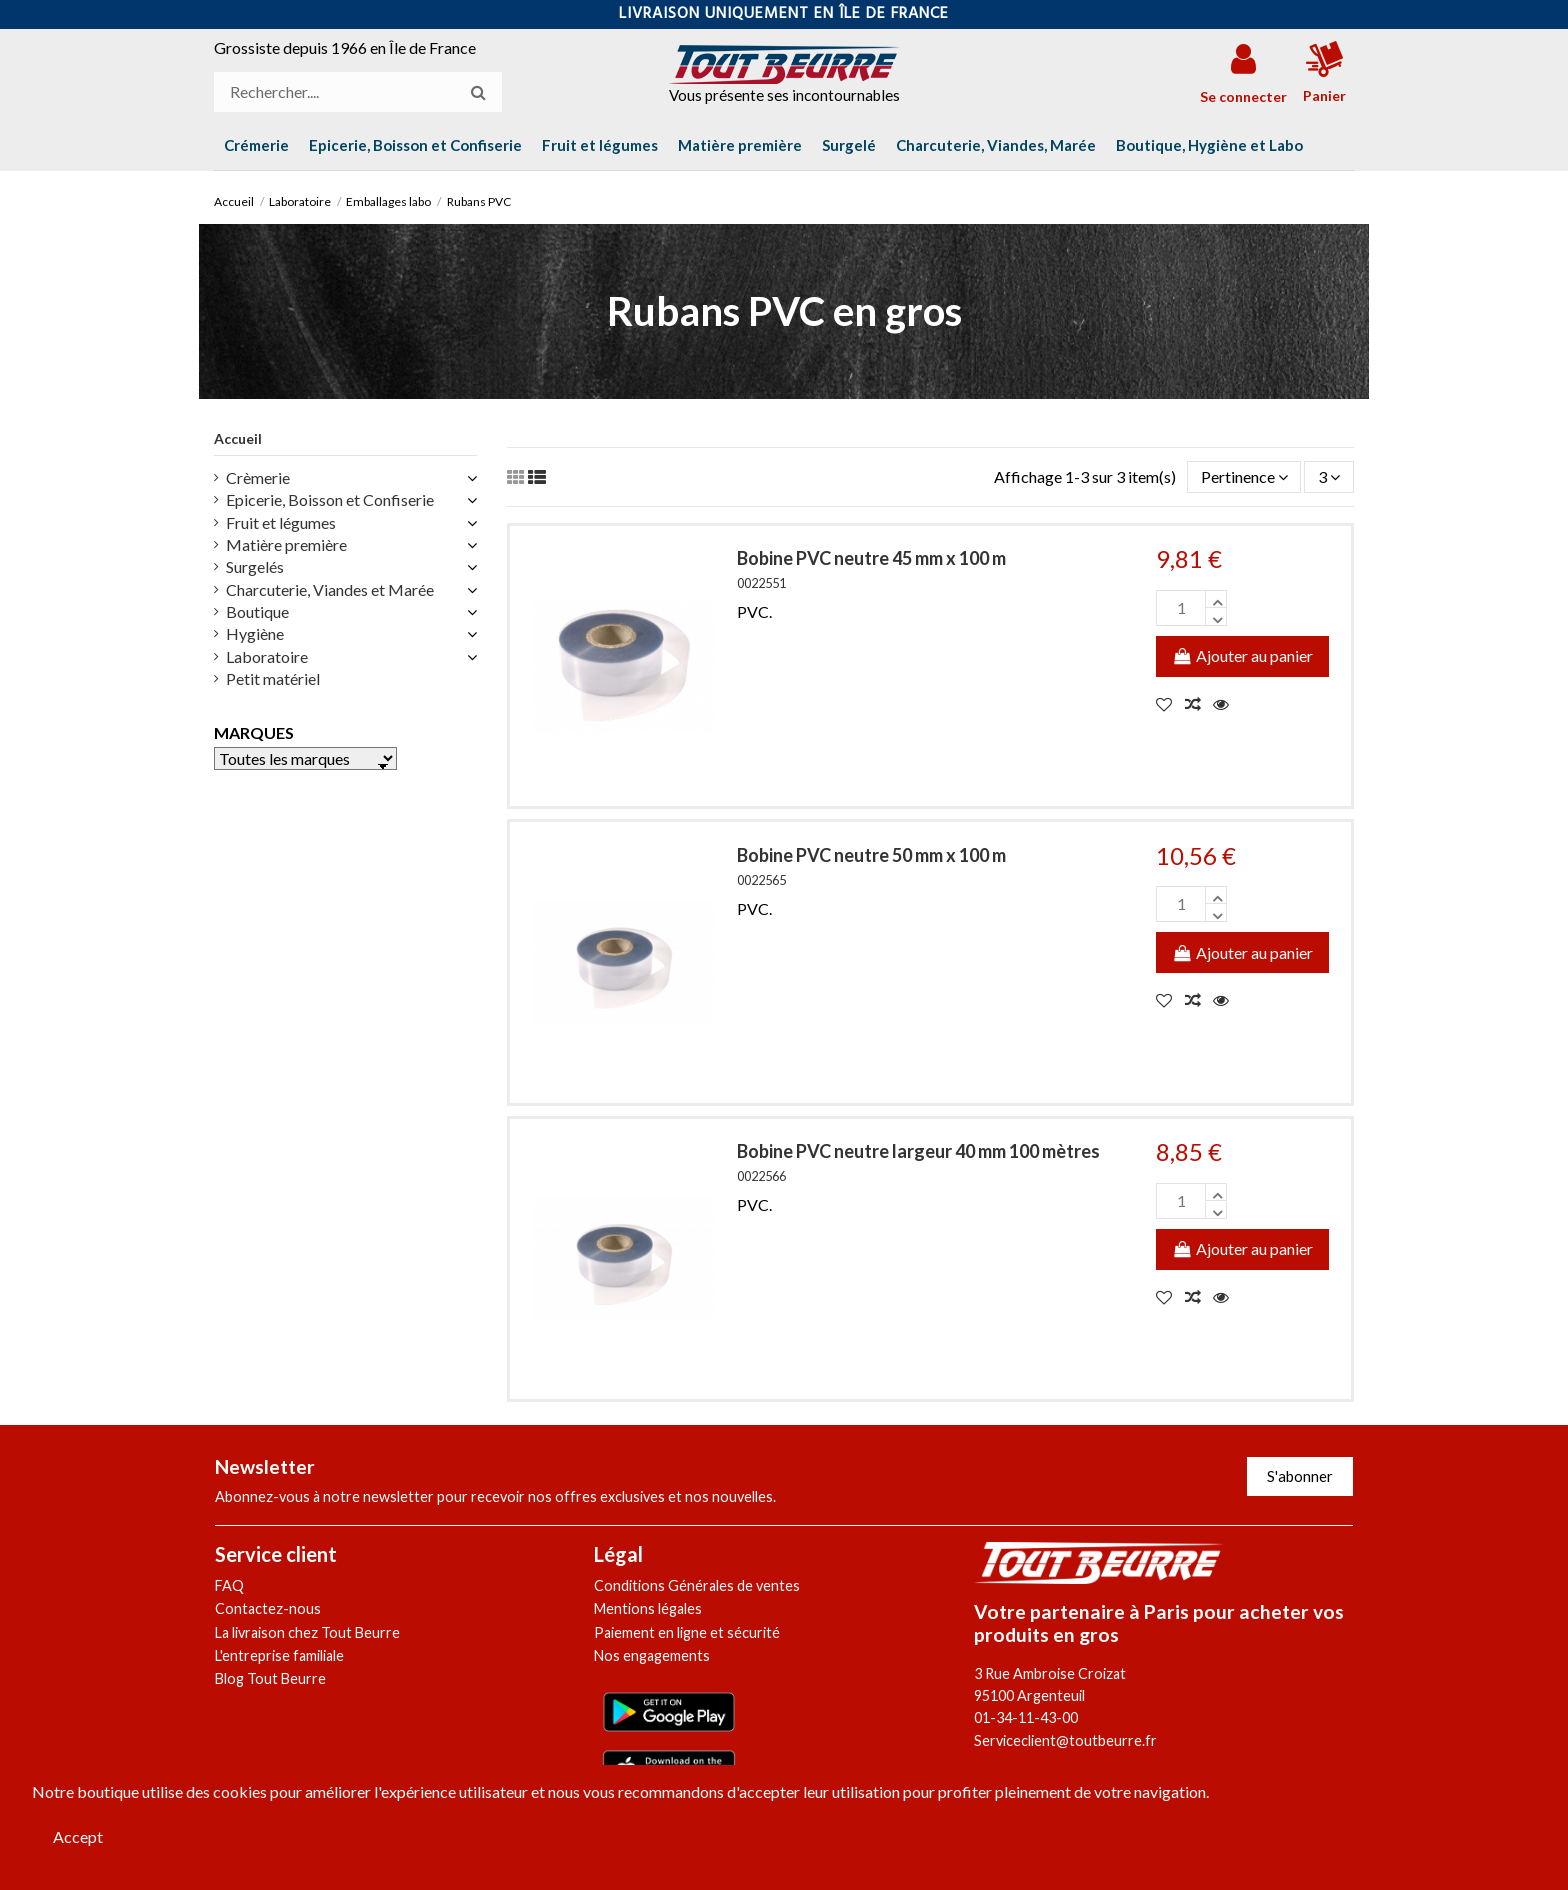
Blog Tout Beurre (270, 1678)
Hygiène (255, 633)
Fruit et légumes (281, 522)
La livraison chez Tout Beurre (307, 1632)
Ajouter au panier (1242, 655)
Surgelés (255, 566)
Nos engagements (652, 1655)
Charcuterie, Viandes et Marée (330, 589)
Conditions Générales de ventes (697, 1585)
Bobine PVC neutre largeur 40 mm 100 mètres (918, 1151)
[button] (1209, 145)
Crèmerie (258, 477)
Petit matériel (273, 678)
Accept (78, 1836)
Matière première (286, 544)
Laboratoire (267, 656)
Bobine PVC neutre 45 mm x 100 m (871, 558)
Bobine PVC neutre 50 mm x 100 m (871, 855)
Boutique (257, 611)
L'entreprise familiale (279, 1655)
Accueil (238, 438)
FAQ (229, 1585)
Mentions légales (648, 1608)
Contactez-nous (268, 1608)
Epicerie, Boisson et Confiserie (330, 499)
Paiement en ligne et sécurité (687, 1632)
